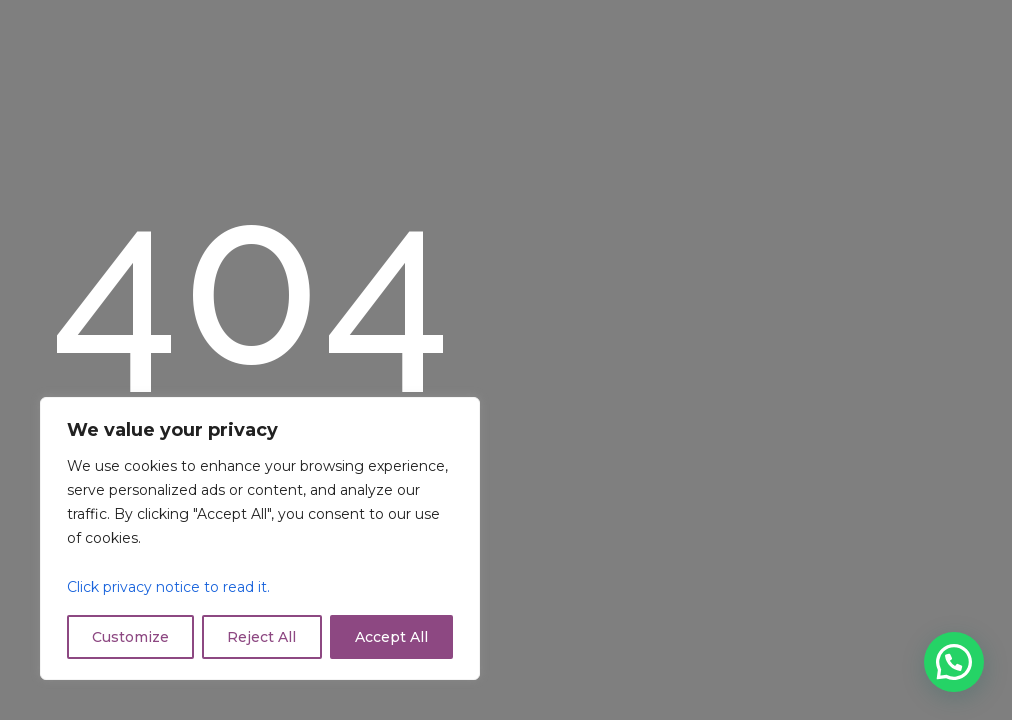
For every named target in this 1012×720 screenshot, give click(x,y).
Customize (130, 637)
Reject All (261, 637)
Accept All (391, 637)
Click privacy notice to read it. (168, 587)
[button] (954, 662)
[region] (260, 538)
